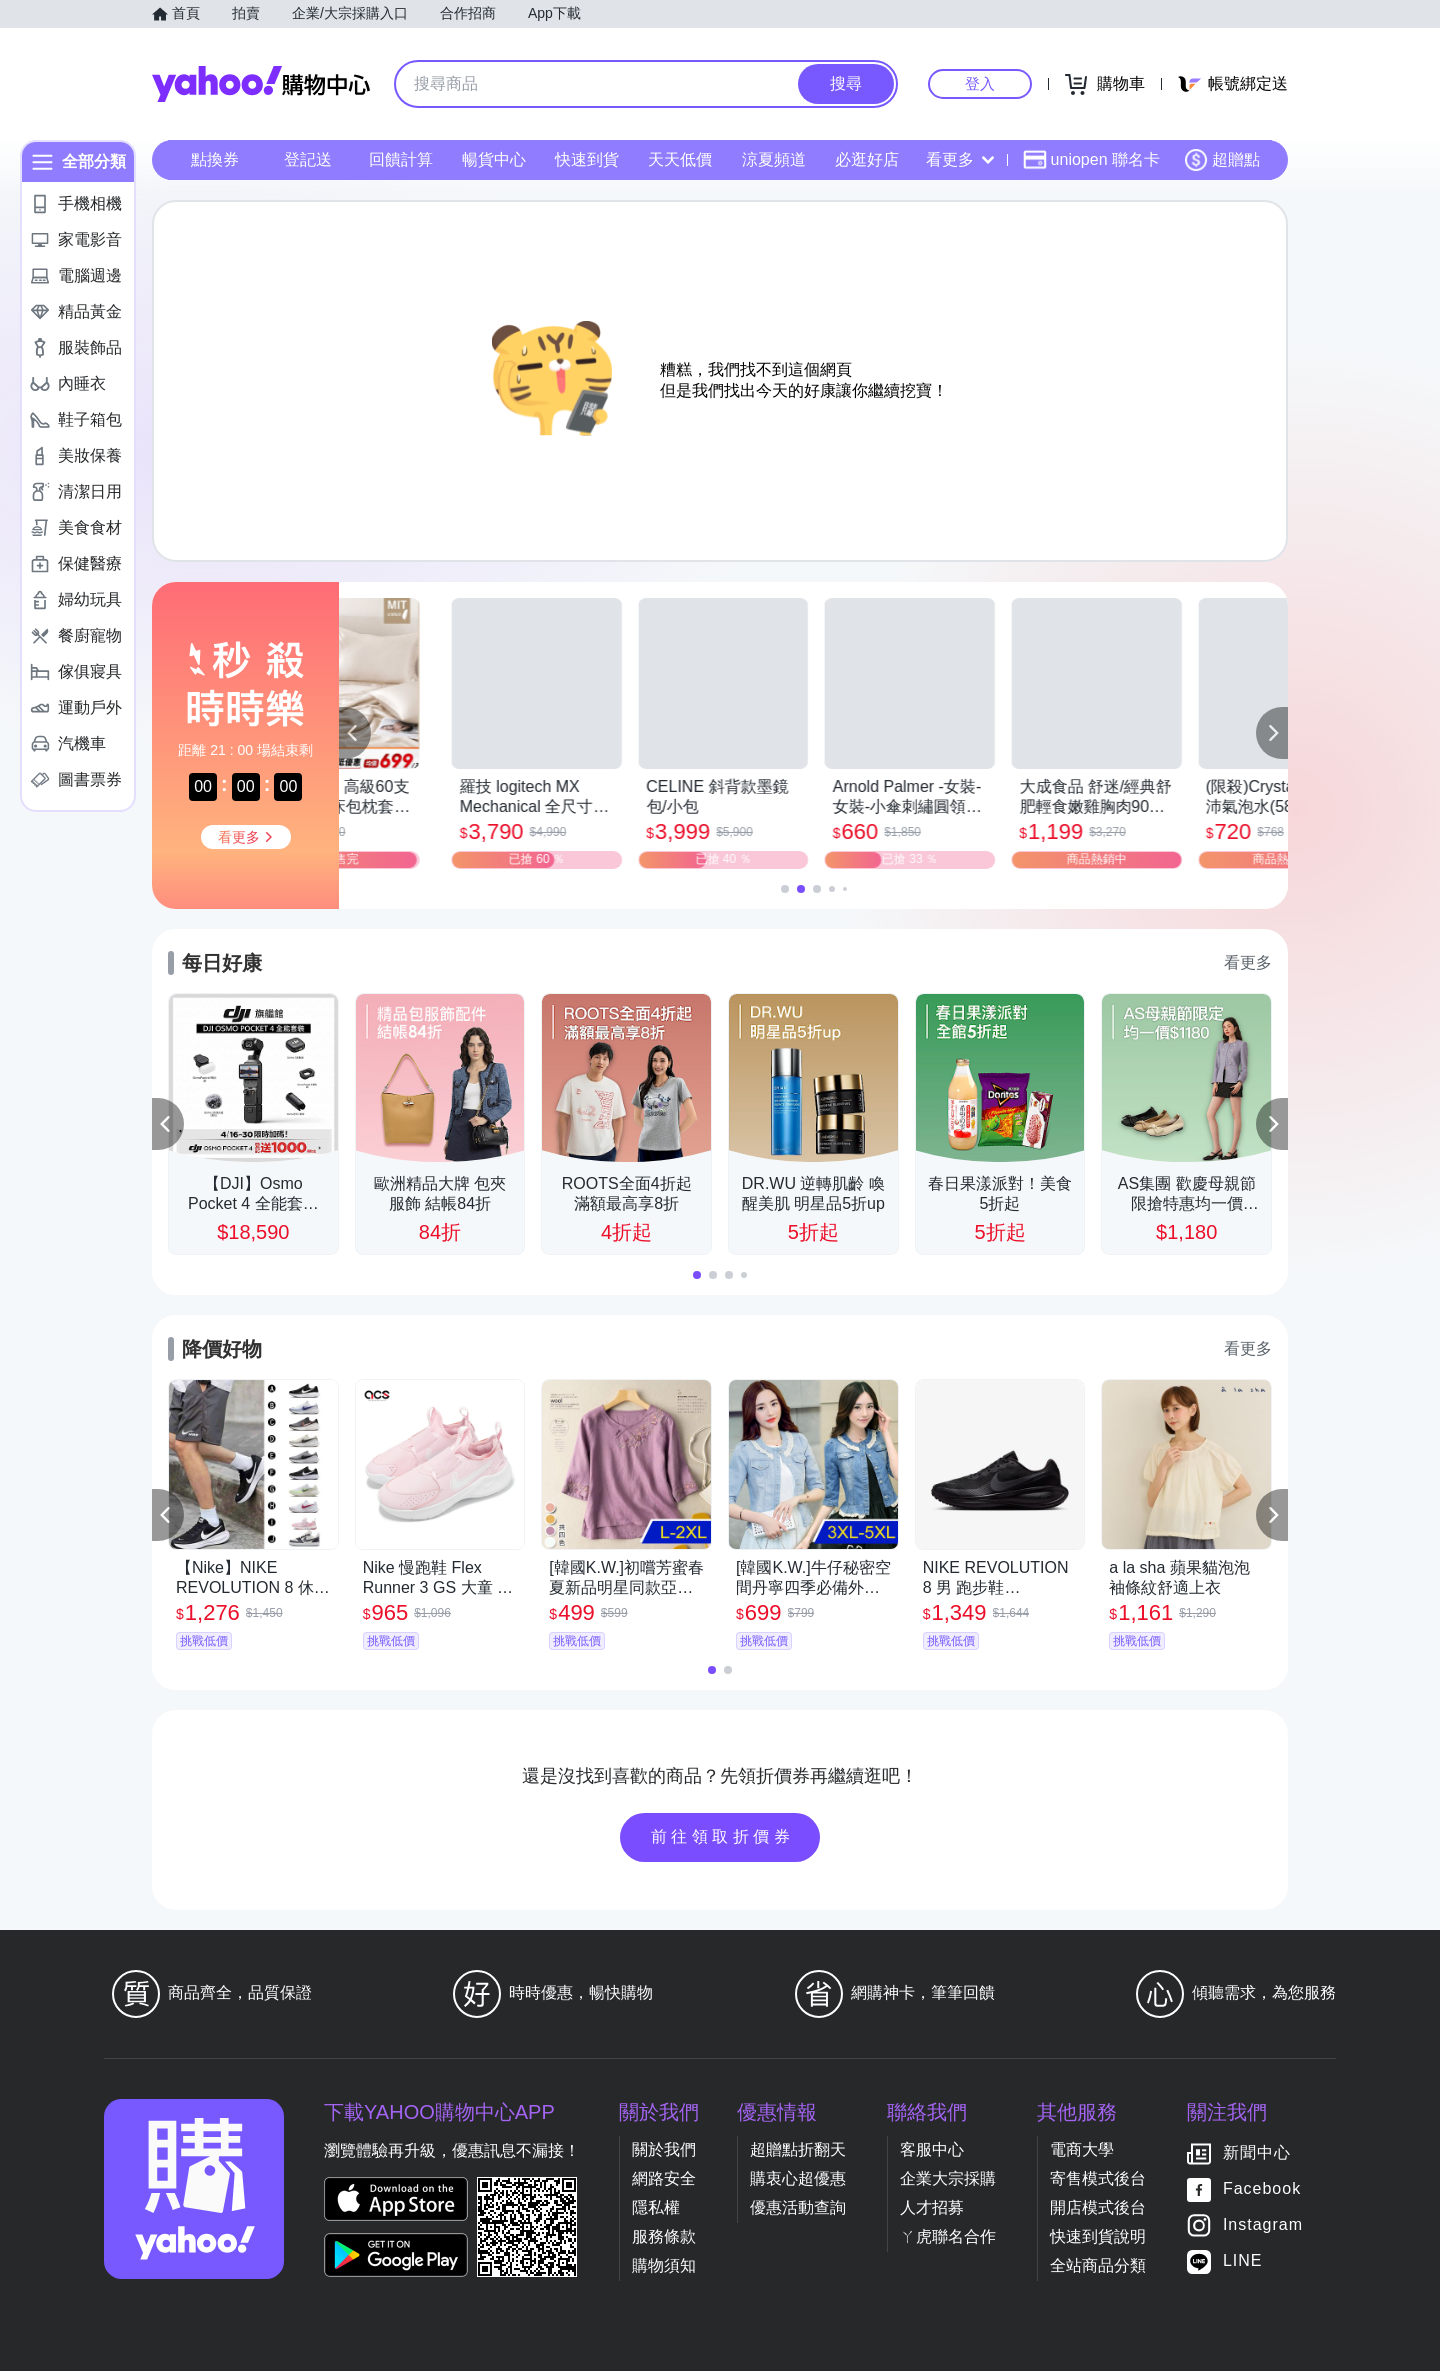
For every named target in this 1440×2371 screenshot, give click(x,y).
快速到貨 (587, 159)
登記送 (308, 159)
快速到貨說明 (1098, 2236)
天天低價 (680, 159)
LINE (1243, 2260)
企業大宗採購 (948, 2178)
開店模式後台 (1098, 2207)
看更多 (960, 159)
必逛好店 (867, 159)
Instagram (1263, 2224)
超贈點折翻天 (798, 2149)
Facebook (1262, 2188)
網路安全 (664, 2178)
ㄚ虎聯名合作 (948, 2236)
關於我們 (664, 2149)
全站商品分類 (1098, 2265)
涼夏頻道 (774, 159)
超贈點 (1222, 160)
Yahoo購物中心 (261, 84)
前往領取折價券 (723, 1836)
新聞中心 (1257, 2152)
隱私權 (656, 2207)
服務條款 (664, 2236)
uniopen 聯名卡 (1091, 160)
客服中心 (932, 2149)
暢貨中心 (494, 159)
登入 (980, 83)
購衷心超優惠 (798, 2178)
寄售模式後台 (1098, 2178)
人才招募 (932, 2207)
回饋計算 (401, 159)
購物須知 (664, 2265)
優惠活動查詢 (798, 2207)
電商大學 (1082, 2149)
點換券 (215, 159)
